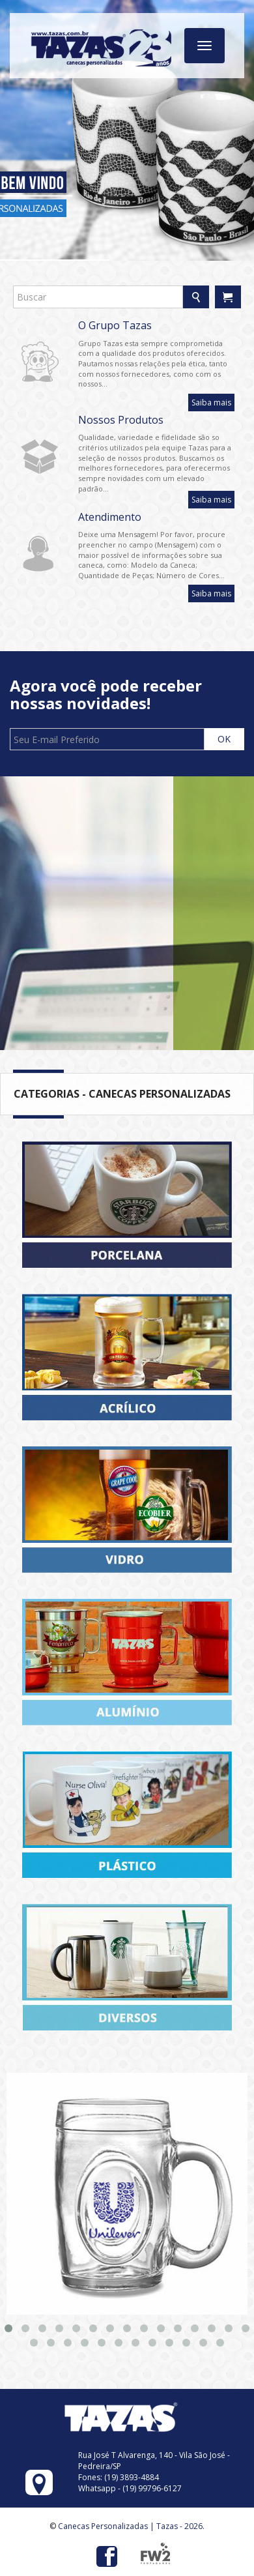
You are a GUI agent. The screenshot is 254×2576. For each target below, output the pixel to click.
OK (224, 739)
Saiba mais (211, 402)
